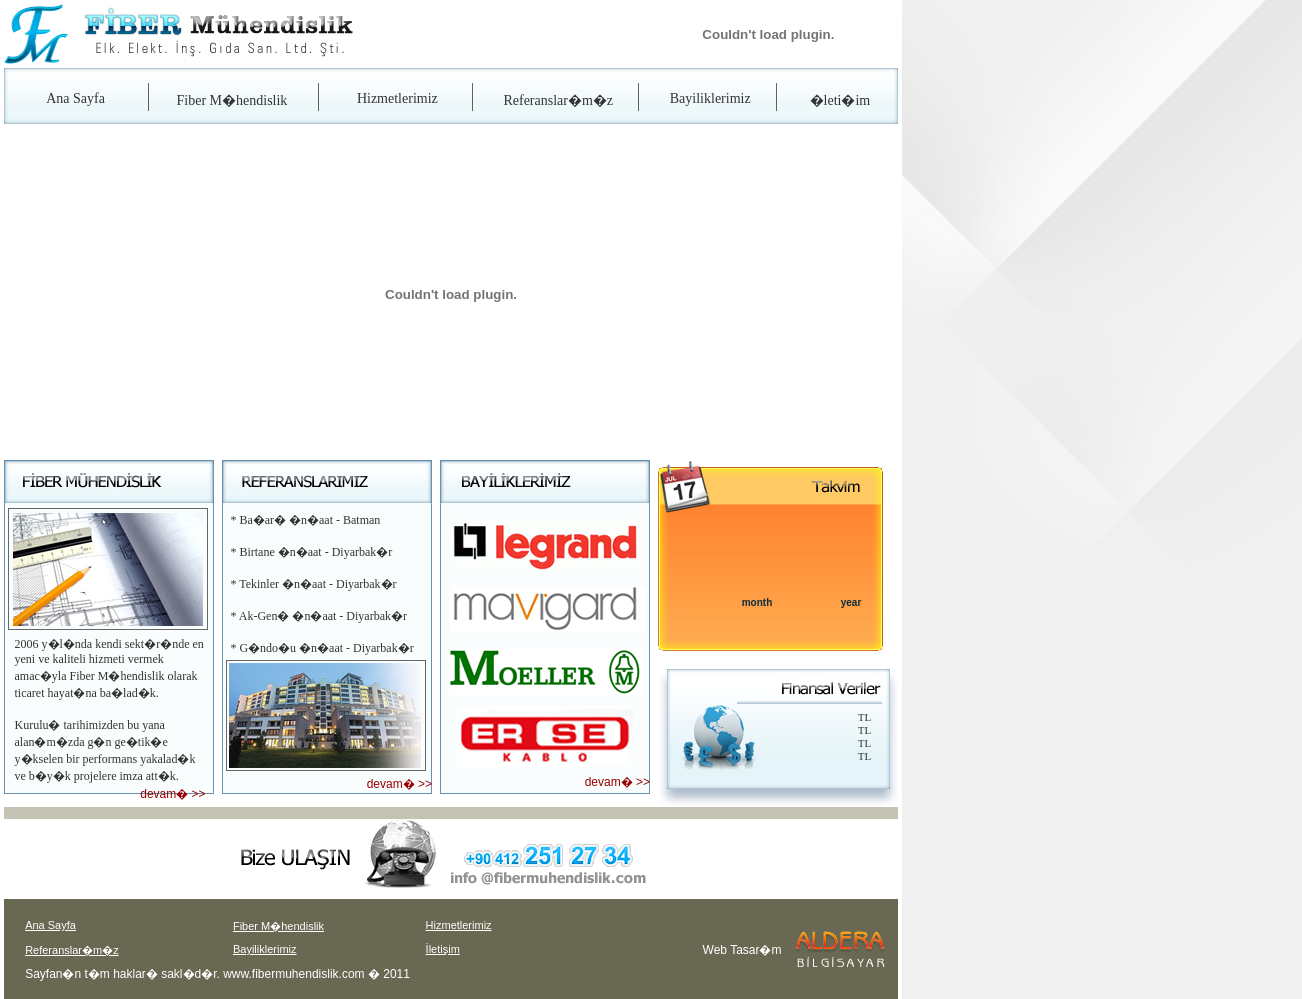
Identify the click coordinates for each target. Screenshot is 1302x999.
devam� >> (172, 794)
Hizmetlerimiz (397, 98)
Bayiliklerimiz (710, 98)
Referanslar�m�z (558, 100)
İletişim (443, 949)
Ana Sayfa (75, 98)
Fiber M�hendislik (232, 100)
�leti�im (840, 100)
